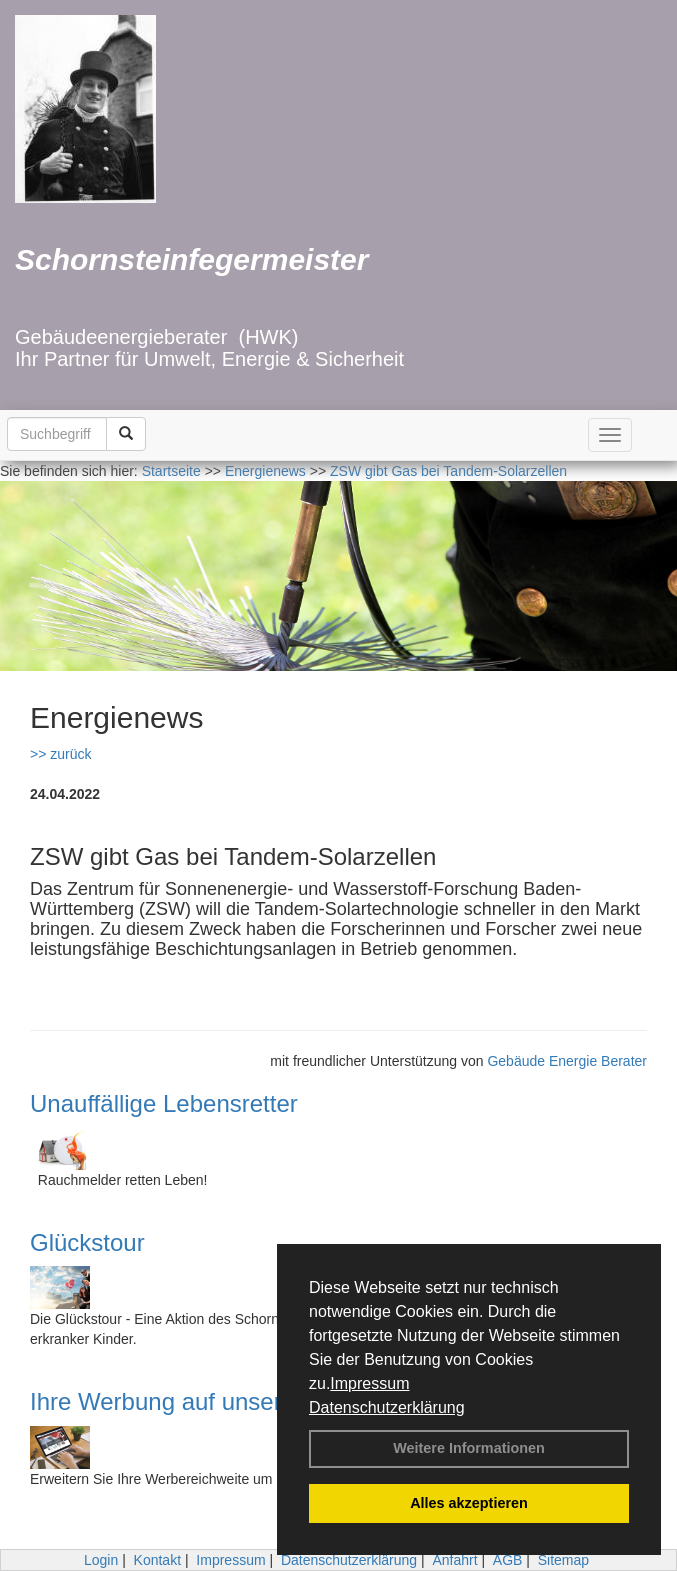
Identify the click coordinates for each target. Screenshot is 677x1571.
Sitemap (563, 1560)
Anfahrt (454, 1560)
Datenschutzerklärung (387, 1407)
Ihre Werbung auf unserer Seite (197, 1401)
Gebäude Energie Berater (567, 1061)
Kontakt (157, 1560)
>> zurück (60, 754)
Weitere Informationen (469, 1448)
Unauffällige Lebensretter (164, 1103)
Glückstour (87, 1242)
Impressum (369, 1383)
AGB (508, 1560)
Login (101, 1560)
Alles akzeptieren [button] (469, 1503)
